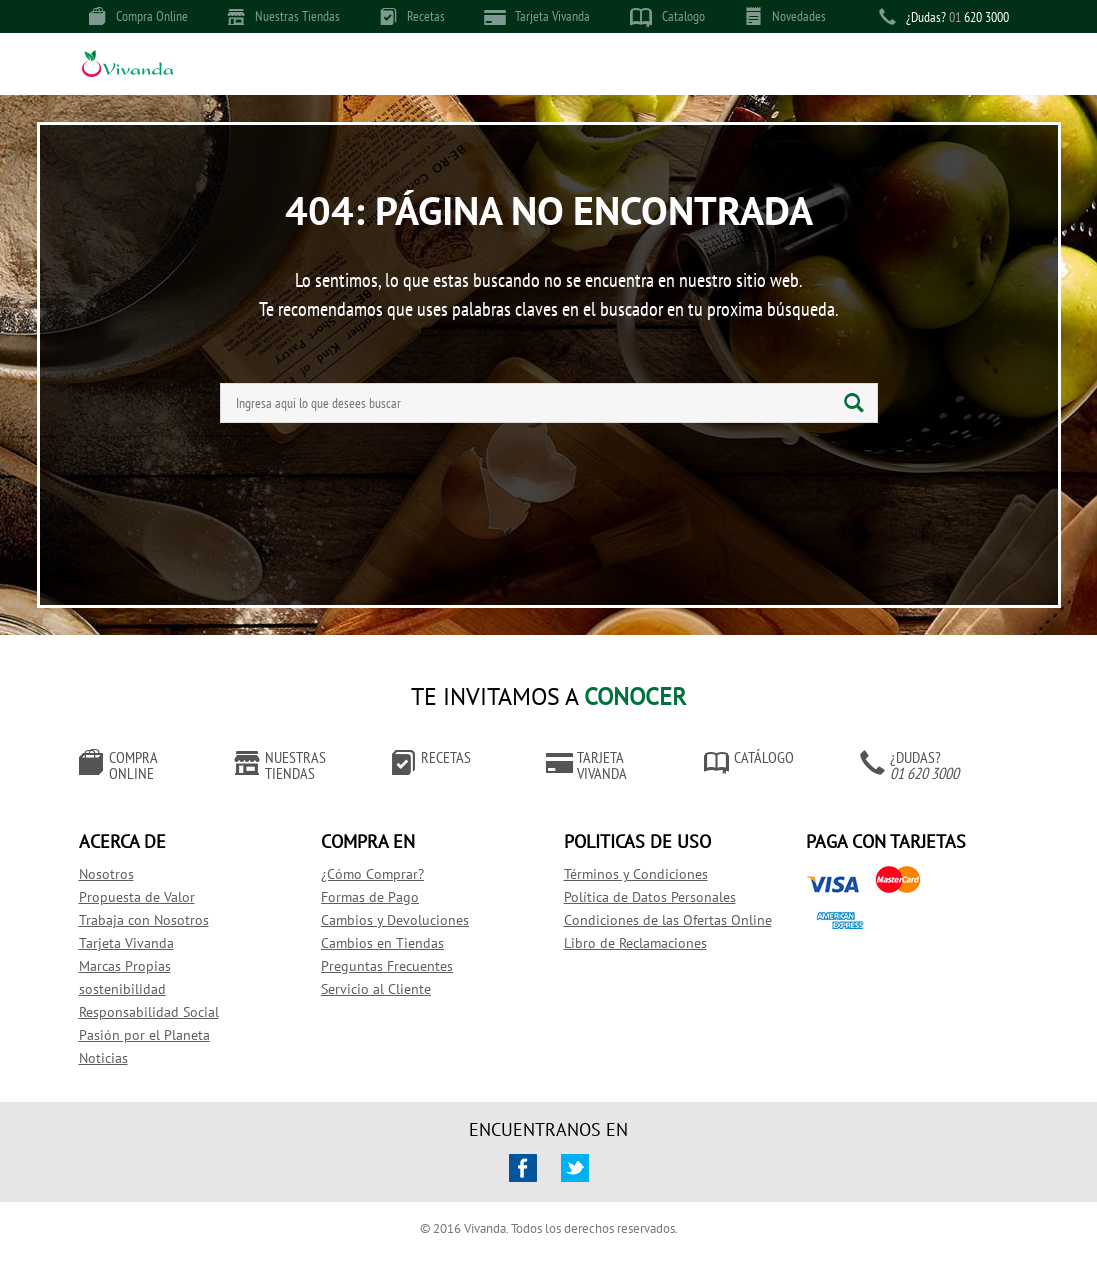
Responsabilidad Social (149, 1012)
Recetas (412, 16)
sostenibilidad (122, 989)
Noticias (103, 1058)
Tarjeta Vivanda (537, 16)
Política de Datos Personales (650, 897)
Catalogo (667, 17)
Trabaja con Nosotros (144, 920)
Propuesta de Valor (137, 897)
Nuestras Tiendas (284, 16)
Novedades (785, 16)
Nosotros (106, 874)
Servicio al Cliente (376, 989)
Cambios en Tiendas (382, 943)
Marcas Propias (125, 966)
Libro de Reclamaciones (635, 943)
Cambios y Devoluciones (395, 920)
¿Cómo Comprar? (372, 874)
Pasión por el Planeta (144, 1035)
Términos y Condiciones (636, 874)
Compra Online (138, 16)
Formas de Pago (370, 897)
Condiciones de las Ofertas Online (668, 920)
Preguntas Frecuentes (387, 966)
